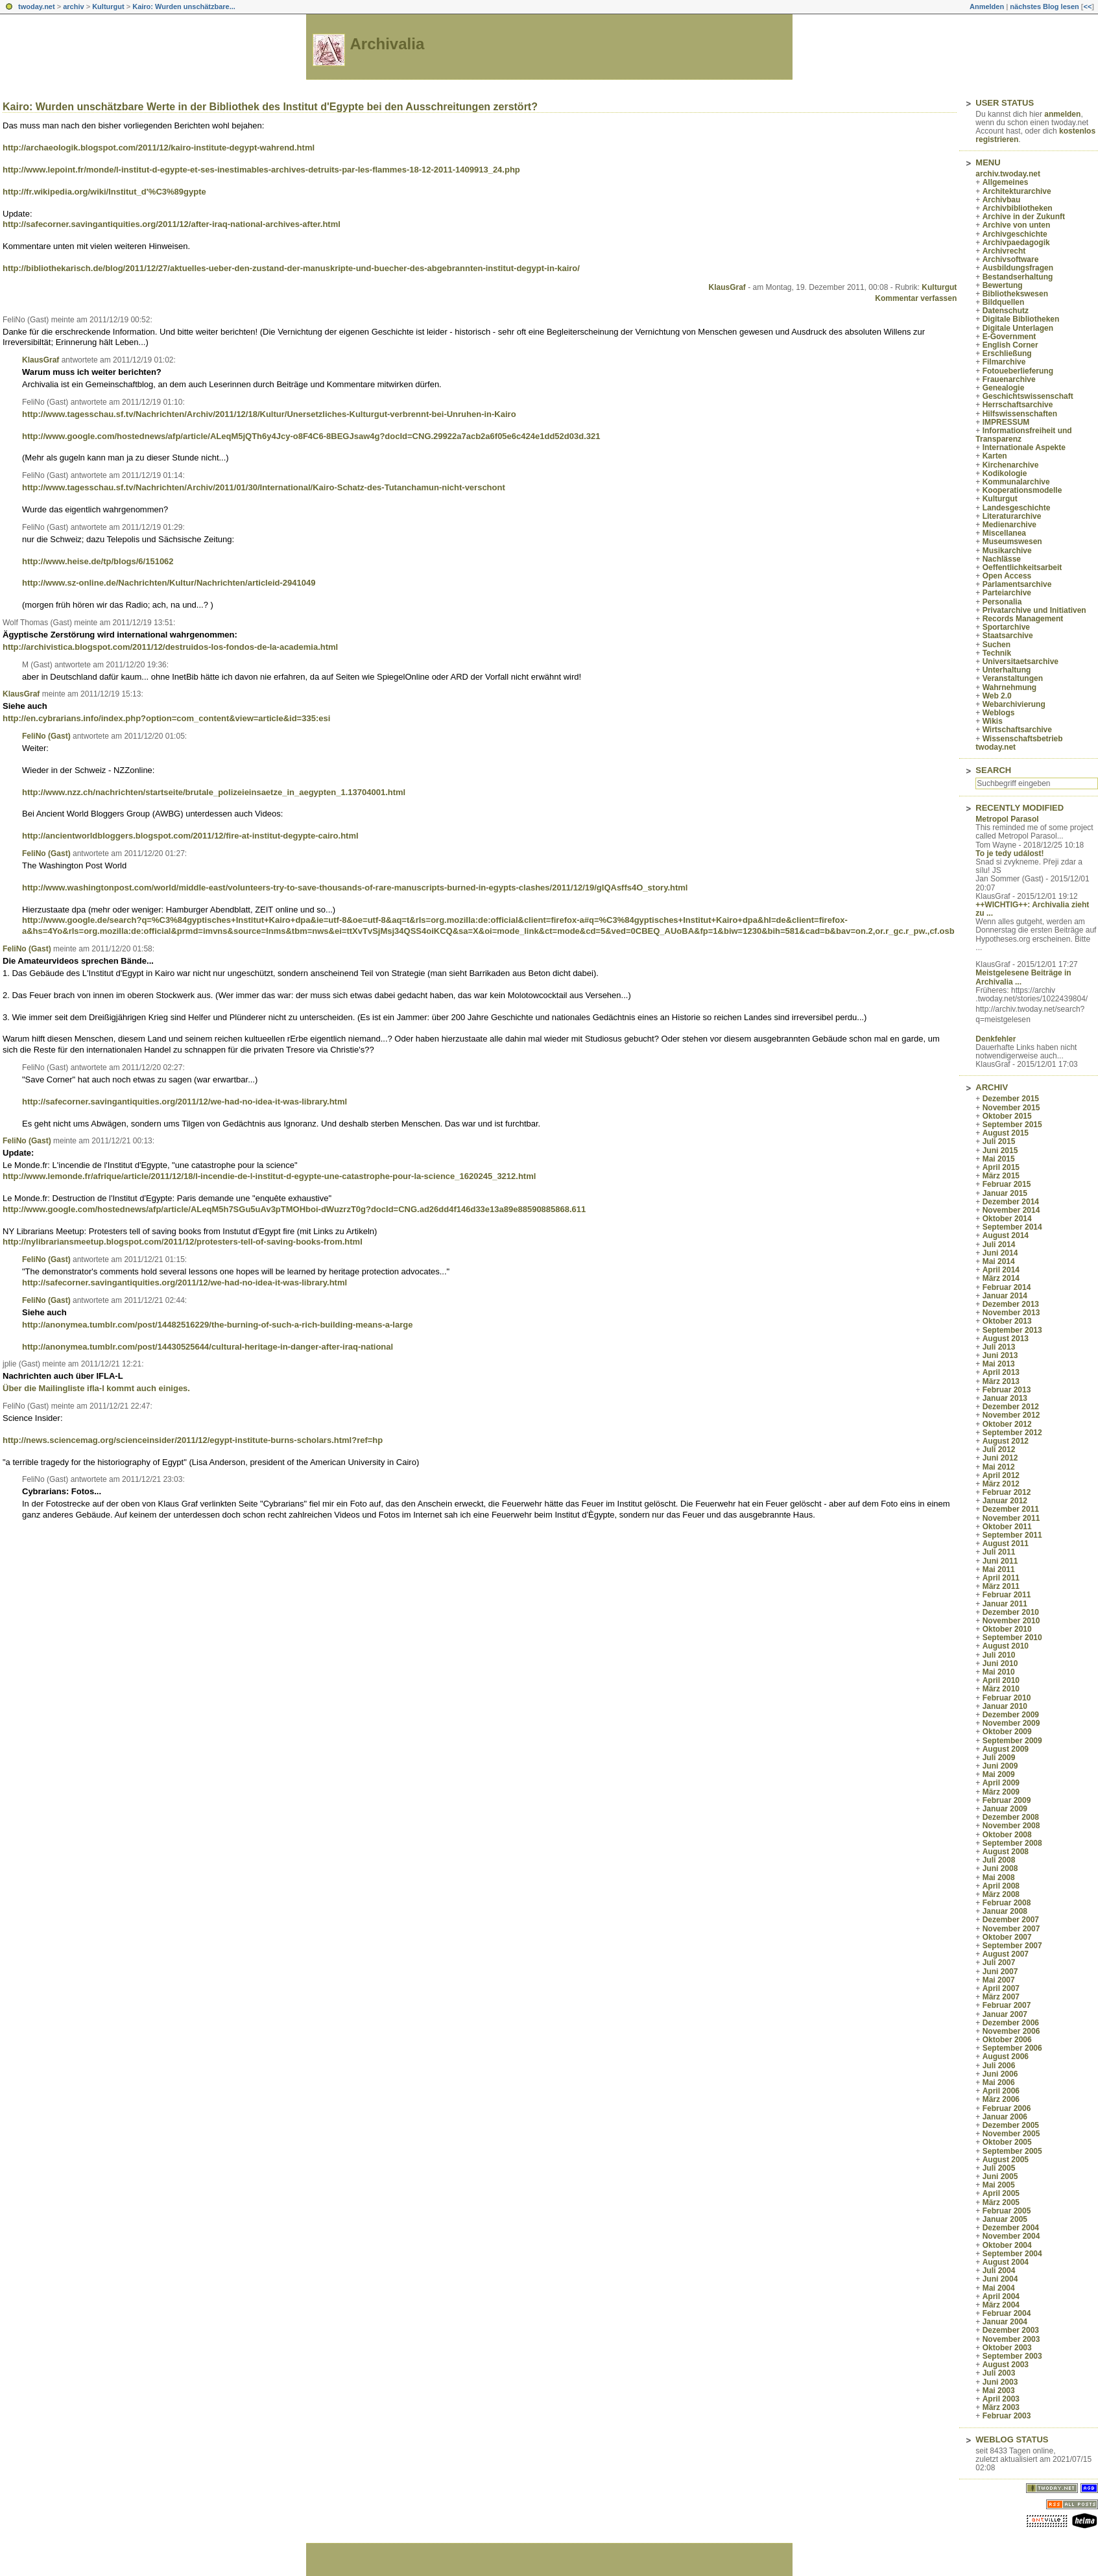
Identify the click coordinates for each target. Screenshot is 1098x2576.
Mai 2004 (999, 2288)
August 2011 (1006, 1543)
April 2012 (1001, 1475)
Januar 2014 (1005, 1295)
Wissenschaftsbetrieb (1023, 738)
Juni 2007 (1000, 1971)
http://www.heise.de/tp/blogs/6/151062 (98, 561)
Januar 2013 (1005, 1398)
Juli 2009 (999, 1757)
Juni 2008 (1000, 1868)
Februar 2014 (1007, 1287)
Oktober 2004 (1007, 2245)
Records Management (1023, 618)
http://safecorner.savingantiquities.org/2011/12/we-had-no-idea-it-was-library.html (184, 1101)
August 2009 (1006, 1749)
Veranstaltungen (1013, 678)
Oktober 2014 (1007, 1218)
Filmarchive (1004, 361)
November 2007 (1011, 1928)
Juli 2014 (999, 1244)
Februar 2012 (1007, 1492)
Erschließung (1007, 353)
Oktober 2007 (1007, 1937)
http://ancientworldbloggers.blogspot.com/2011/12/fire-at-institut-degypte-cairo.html (190, 836)
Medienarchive (1009, 524)
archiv (73, 6)
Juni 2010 (1000, 1663)
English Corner (1010, 345)
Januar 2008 (1005, 1911)
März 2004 (1001, 2304)
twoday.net (36, 6)
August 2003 (1006, 2364)
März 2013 (1001, 1381)
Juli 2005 (999, 2168)
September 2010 (1012, 1637)
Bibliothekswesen (1015, 293)
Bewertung (1003, 285)
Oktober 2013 (1007, 1321)
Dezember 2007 (1011, 1919)
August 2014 (1006, 1235)
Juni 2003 (1000, 2382)
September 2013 (1012, 1330)
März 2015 (1001, 1175)
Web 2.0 (997, 695)
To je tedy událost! (1009, 853)
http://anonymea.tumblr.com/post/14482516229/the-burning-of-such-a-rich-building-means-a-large (217, 1325)
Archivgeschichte (1015, 234)
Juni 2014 (1000, 1253)
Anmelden (987, 6)
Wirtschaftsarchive (1017, 729)
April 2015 (1001, 1167)
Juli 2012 (999, 1449)
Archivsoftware (1011, 259)
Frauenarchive (1009, 379)
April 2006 (1001, 2090)
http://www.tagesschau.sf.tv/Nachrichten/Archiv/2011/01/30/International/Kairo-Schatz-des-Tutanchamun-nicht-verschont (263, 487)
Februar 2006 (1007, 2108)
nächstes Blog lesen (1044, 6)
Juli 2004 (999, 2270)
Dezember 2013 (1011, 1304)
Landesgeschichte (1017, 507)
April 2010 (1001, 1680)
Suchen (996, 644)
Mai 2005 (999, 2184)
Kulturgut (108, 6)
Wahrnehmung (1010, 687)
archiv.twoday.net (1007, 173)
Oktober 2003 (1007, 2347)
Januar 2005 (1005, 2219)
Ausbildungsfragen (1018, 267)
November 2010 (1011, 1620)
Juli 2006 (999, 2065)
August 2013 (1006, 1338)
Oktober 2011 (1007, 1526)
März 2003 (1001, 2407)
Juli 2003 (999, 2373)
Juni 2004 (1000, 2279)
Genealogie (1004, 387)
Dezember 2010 (1011, 1612)
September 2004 (1012, 2253)
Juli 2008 (999, 1860)
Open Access (1007, 575)
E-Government (1009, 336)
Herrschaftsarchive (1018, 404)
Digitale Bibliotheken (1021, 319)
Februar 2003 (1007, 2415)
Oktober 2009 (1007, 1731)
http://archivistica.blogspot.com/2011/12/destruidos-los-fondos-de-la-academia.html (170, 647)
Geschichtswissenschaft (1028, 396)
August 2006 (1006, 2056)
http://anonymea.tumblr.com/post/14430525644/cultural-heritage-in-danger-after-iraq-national (207, 1347)
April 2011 (1001, 1577)
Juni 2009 (1000, 1766)
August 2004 (1006, 2262)
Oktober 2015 (1007, 1116)
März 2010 (1001, 1688)
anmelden (1062, 114)
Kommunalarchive (1016, 481)
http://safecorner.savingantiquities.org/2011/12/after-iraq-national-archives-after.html (171, 224)
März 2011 (1001, 1586)
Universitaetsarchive (1020, 661)
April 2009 (1001, 1782)
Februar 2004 (1007, 2313)
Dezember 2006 (1011, 2022)
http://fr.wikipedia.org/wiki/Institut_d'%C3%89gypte (104, 192)
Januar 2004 (1005, 2321)
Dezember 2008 (1011, 1817)
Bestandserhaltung (1018, 276)
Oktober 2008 (1007, 1834)
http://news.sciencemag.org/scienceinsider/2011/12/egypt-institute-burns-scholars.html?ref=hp (193, 1440)
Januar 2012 (1005, 1500)
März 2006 (1001, 2099)
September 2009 (1012, 1740)
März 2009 (1001, 1791)
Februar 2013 (1007, 1389)
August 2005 (1006, 2159)
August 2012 (1006, 1441)
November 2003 (1011, 2339)
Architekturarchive (1017, 191)
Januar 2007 (1005, 2014)
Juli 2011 (999, 1551)
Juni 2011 (1000, 1561)
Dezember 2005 (1011, 2125)
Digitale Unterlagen (1018, 328)
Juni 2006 (1000, 2074)
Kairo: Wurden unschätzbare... (183, 6)
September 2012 (1012, 1432)
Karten (995, 455)
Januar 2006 (1005, 2116)
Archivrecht (1004, 251)
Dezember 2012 (1011, 1406)
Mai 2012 (999, 1467)
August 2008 (1006, 1851)
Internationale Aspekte (1024, 447)
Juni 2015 (1000, 1150)
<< (1087, 6)
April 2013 (1001, 1372)
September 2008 (1012, 1843)
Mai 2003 (999, 2390)
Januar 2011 (1005, 1603)
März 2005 (1001, 2202)
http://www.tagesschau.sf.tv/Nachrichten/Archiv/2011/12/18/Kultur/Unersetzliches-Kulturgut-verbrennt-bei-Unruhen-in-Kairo (269, 414)
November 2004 (1011, 2236)
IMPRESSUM (1006, 422)
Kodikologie (1005, 473)
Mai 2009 (999, 1774)
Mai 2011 (999, 1569)
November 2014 (1011, 1210)
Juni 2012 (1000, 1457)
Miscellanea (1004, 533)
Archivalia (387, 44)
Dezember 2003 (1011, 2330)
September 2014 (1012, 1227)
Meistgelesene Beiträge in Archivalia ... (1023, 977)
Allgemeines (1006, 182)
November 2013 (1011, 1312)
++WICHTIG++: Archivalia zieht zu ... (1032, 909)
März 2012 (1001, 1483)
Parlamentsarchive (1017, 584)
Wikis (993, 721)
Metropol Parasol (1006, 819)
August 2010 (1006, 1646)
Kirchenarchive (1011, 465)
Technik (997, 653)
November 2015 (1011, 1107)
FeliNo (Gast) (46, 736)
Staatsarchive (1008, 635)
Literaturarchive (1012, 516)
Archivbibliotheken (1018, 208)
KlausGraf (726, 287)
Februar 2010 (1007, 1697)
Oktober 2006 (1007, 2039)
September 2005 (1012, 2151)
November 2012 (1011, 1415)
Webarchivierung (1014, 704)
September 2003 (1012, 2356)
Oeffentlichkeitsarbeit (1022, 567)
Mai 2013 (999, 1363)
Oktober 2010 (1007, 1629)
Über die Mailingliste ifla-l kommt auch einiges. (96, 1388)
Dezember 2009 (1011, 1714)
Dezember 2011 (1011, 1509)
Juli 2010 (999, 1655)
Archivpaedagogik (1016, 242)
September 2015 (1012, 1124)
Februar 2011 (1007, 1594)
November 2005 (1011, 2133)
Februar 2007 (1007, 2005)
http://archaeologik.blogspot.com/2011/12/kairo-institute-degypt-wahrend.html (159, 147)
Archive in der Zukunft (1024, 216)
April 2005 (1001, 2193)
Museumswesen (1012, 541)
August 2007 (1006, 1954)
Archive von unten (1017, 225)
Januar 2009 (1005, 1808)
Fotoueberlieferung (1018, 371)
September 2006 (1012, 2048)
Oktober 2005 (1007, 2142)
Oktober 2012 (1007, 1424)
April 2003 (1001, 2398)
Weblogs (999, 712)
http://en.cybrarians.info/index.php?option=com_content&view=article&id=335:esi (166, 718)
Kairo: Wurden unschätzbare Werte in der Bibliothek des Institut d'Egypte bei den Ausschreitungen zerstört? (270, 106)
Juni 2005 (1000, 2176)
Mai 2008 (999, 1877)
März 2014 (1001, 1278)
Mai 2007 (999, 1980)
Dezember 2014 (1011, 1201)
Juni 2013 (1000, 1355)
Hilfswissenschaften (1020, 413)
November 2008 (1011, 1825)
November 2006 (1011, 2031)
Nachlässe (1002, 559)
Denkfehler (995, 1039)
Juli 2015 (999, 1141)
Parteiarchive (1007, 592)
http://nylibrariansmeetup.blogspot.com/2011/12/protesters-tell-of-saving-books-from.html (183, 1241)
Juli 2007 (999, 1962)
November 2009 (1011, 1723)
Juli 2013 (999, 1347)
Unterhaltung (1007, 669)
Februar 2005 (1007, 2210)
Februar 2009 (1007, 1800)
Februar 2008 (1007, 1902)
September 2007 (1012, 1945)
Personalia (1002, 601)
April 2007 (1001, 1988)
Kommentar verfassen (916, 298)
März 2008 (1001, 1894)
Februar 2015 (1007, 1184)
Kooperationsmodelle (1022, 490)
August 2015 (1006, 1133)
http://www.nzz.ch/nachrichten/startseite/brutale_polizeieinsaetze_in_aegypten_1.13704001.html (213, 792)
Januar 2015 (1005, 1193)
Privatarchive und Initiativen (1034, 610)
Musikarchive (1007, 550)
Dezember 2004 (1011, 2227)
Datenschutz (1006, 310)
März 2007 (1001, 1996)
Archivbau (1002, 199)
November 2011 (1011, 1518)
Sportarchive (1006, 627)
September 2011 (1012, 1535)
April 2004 (1001, 2296)
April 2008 (1001, 1885)
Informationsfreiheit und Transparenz (1023, 435)
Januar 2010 (1005, 1706)
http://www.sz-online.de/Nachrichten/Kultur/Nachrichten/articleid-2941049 (168, 583)
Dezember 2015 (1011, 1098)
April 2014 (1001, 1269)
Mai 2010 (999, 1671)
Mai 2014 (999, 1261)
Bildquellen (1004, 302)
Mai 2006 (999, 2082)
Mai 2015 (999, 1158)
